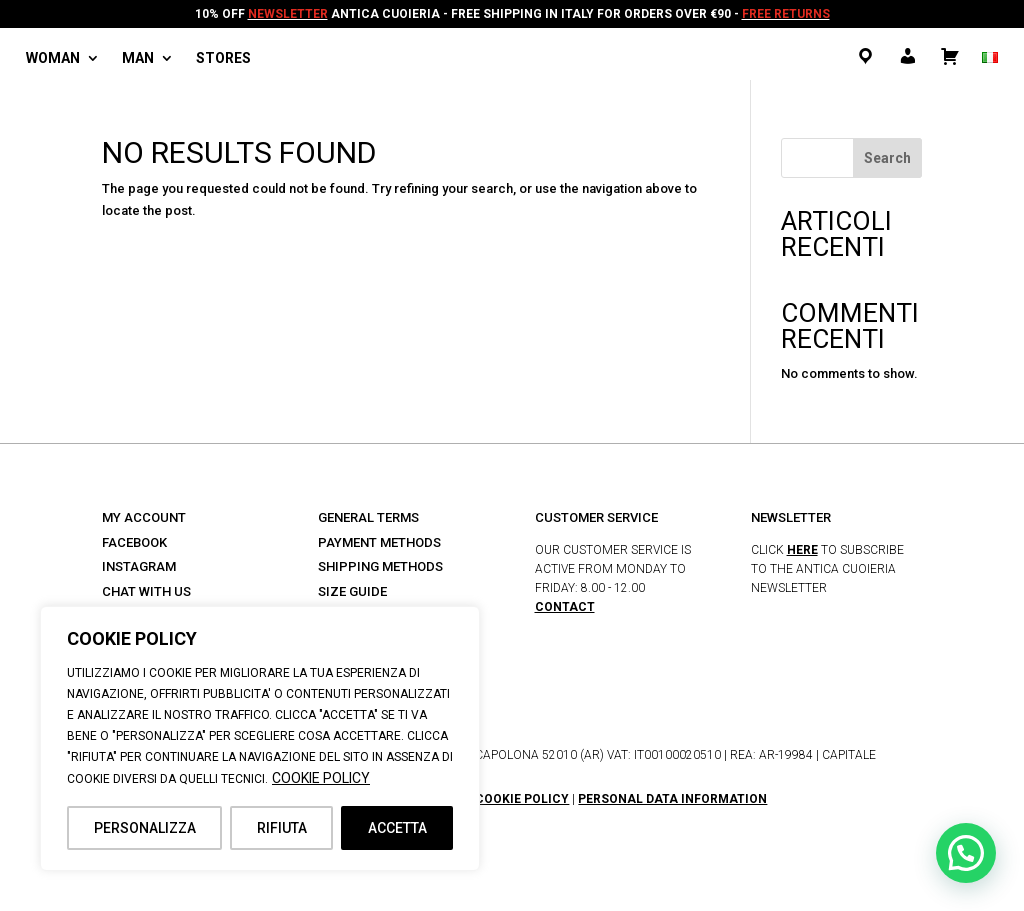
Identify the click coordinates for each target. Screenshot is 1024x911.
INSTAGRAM (139, 566)
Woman (53, 58)
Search (887, 158)
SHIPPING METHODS (380, 566)
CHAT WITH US (146, 591)
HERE (802, 550)
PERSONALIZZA (145, 828)
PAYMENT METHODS (379, 542)
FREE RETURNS (786, 14)
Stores (223, 58)
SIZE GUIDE (352, 591)
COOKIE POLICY (321, 778)
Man (138, 58)
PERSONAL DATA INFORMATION (672, 799)
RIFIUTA (282, 828)
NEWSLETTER (288, 14)
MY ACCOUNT (144, 517)
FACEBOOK (134, 542)
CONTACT (565, 607)
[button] (966, 853)
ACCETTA (397, 828)
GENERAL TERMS (368, 517)
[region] (260, 738)
